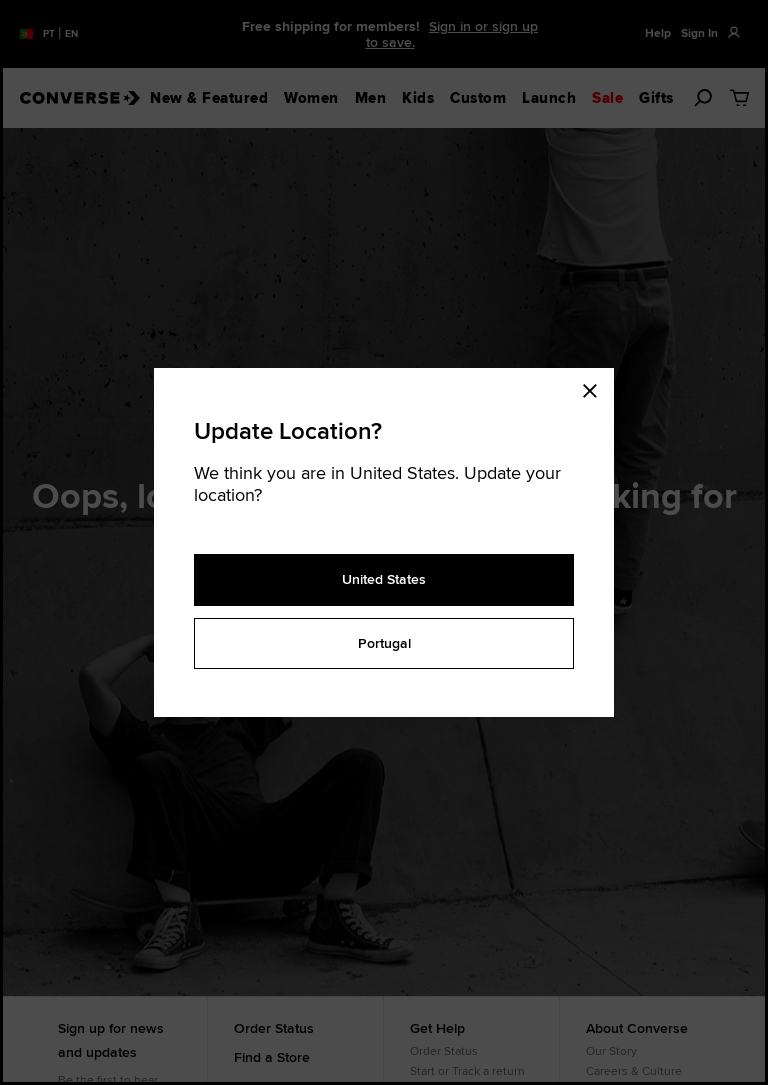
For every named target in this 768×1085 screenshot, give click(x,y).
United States (384, 579)
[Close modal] (596, 388)
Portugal (384, 643)
